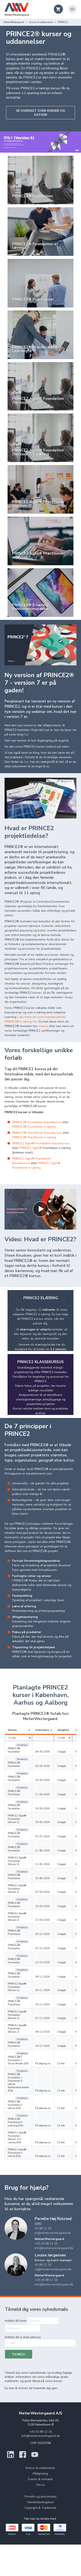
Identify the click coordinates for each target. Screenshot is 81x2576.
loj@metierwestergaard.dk (53, 2275)
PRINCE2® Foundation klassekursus (37, 1122)
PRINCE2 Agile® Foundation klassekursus (41, 1143)
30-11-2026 (39, 2003)
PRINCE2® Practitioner (14, 1793)
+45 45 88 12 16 (46, 2243)
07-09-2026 (39, 1890)
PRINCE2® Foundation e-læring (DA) (15, 2105)
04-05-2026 (39, 1750)
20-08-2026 (39, 1877)
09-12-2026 (39, 2030)
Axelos (43, 1026)
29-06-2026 (39, 1820)
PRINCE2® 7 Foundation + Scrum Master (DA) (18, 2060)
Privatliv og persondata (40, 2514)
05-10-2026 (39, 1932)
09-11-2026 (39, 1975)
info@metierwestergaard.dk (54, 2248)
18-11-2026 (39, 1988)
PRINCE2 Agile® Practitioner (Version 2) (17, 1861)
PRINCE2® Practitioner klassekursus (37, 1133)
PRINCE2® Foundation (14, 1750)
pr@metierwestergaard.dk (53, 2233)
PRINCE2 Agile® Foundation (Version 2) (17, 1819)
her (26, 734)
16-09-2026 (39, 1904)
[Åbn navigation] (72, 9)
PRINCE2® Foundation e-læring (34, 1127)
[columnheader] (18, 1730)
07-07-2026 (39, 1835)
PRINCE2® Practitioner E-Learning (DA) (16, 2122)
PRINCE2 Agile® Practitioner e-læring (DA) (17, 2153)
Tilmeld (18, 2372)
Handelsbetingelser (40, 2520)
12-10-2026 (39, 1961)
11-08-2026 (39, 1849)
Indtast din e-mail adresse (23, 2355)
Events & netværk (40, 2497)
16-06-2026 (39, 1778)
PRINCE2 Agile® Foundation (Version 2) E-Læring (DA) (17, 2137)
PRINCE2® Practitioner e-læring (34, 1137)
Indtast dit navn (15, 2331)
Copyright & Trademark (40, 2526)
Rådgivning (40, 2491)
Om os (40, 2503)
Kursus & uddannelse (15, 22)
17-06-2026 (39, 1793)
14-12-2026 (39, 2044)
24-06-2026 (39, 1807)
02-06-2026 (39, 1764)
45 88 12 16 (43, 2228)
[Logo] (17, 10)
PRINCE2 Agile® (30, 1148)
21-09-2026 (39, 1918)
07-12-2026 (39, 2016)
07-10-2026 (39, 1947)
